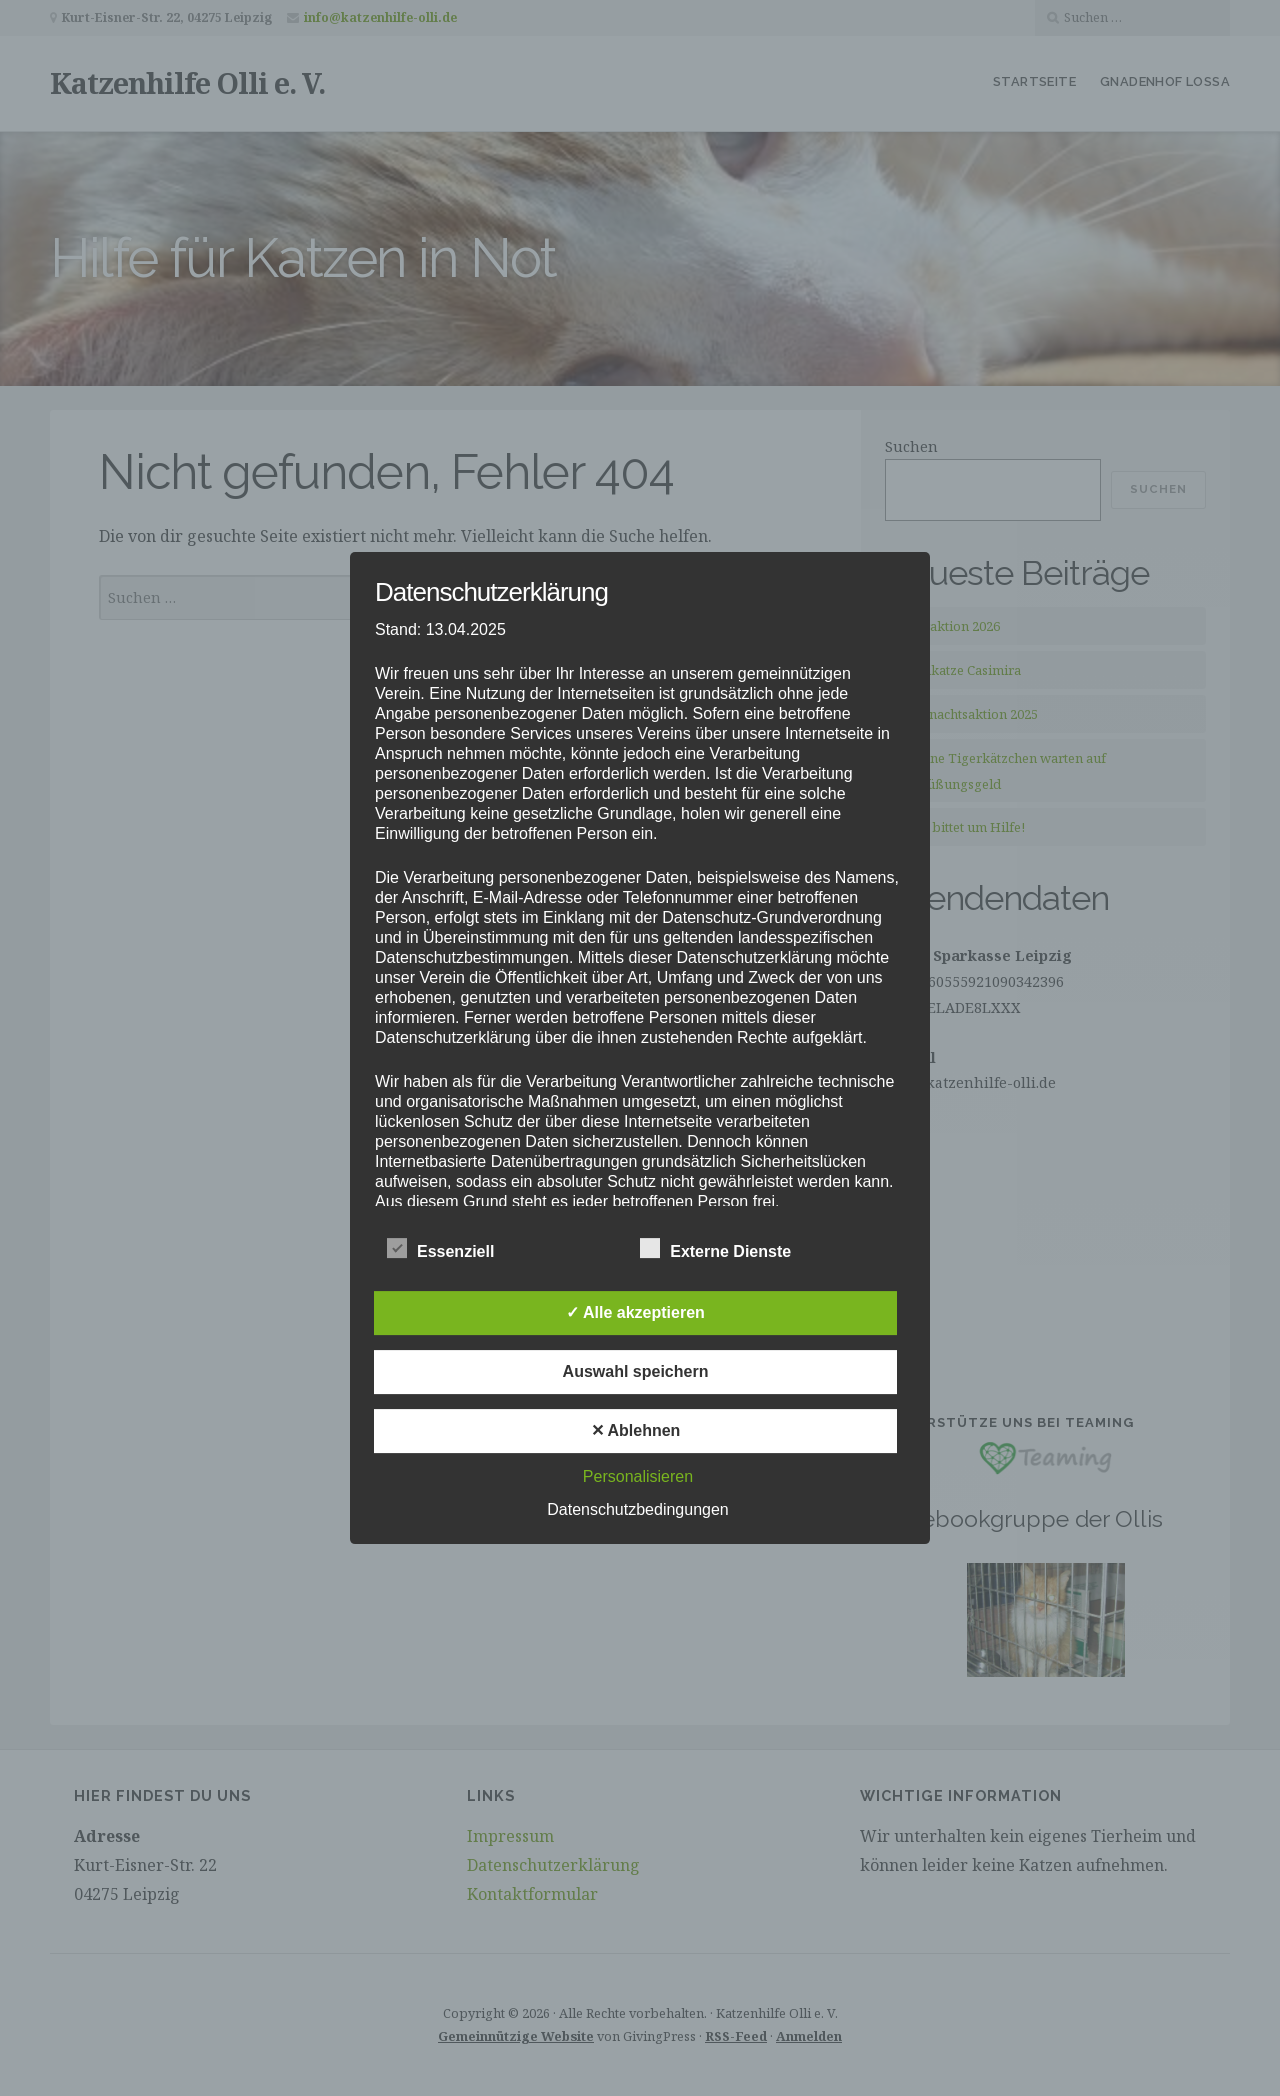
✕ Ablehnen (636, 1430)
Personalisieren (638, 1476)
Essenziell (440, 1249)
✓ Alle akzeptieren (635, 1312)
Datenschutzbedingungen (637, 1509)
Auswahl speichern (636, 1371)
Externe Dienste (715, 1249)
